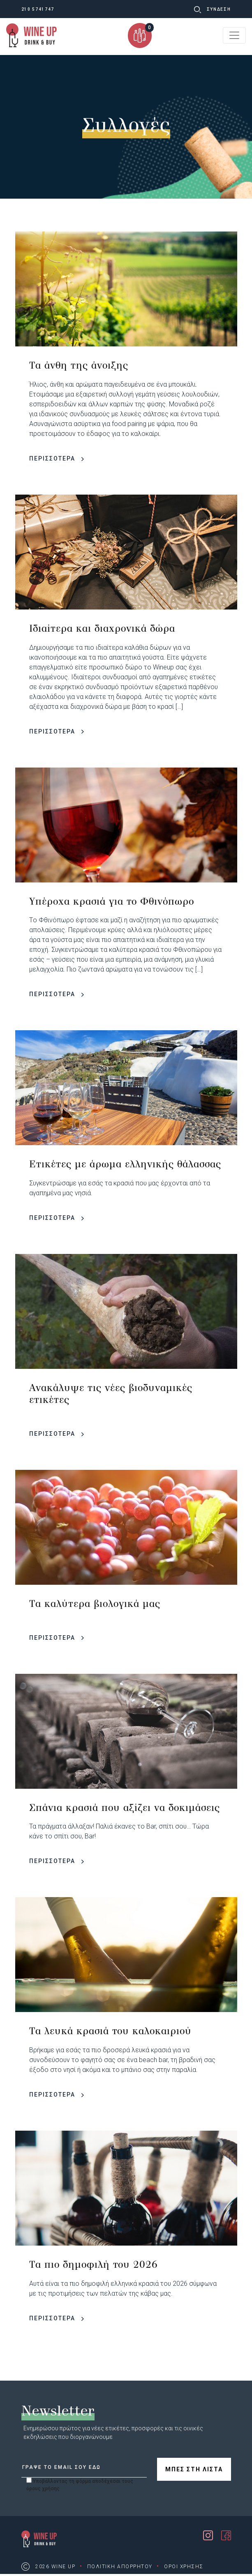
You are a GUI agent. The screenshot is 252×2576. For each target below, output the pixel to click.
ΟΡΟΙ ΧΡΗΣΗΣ (183, 2566)
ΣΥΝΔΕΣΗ (219, 9)
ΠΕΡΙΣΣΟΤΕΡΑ (56, 458)
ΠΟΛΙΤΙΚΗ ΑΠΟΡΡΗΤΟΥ (120, 2566)
